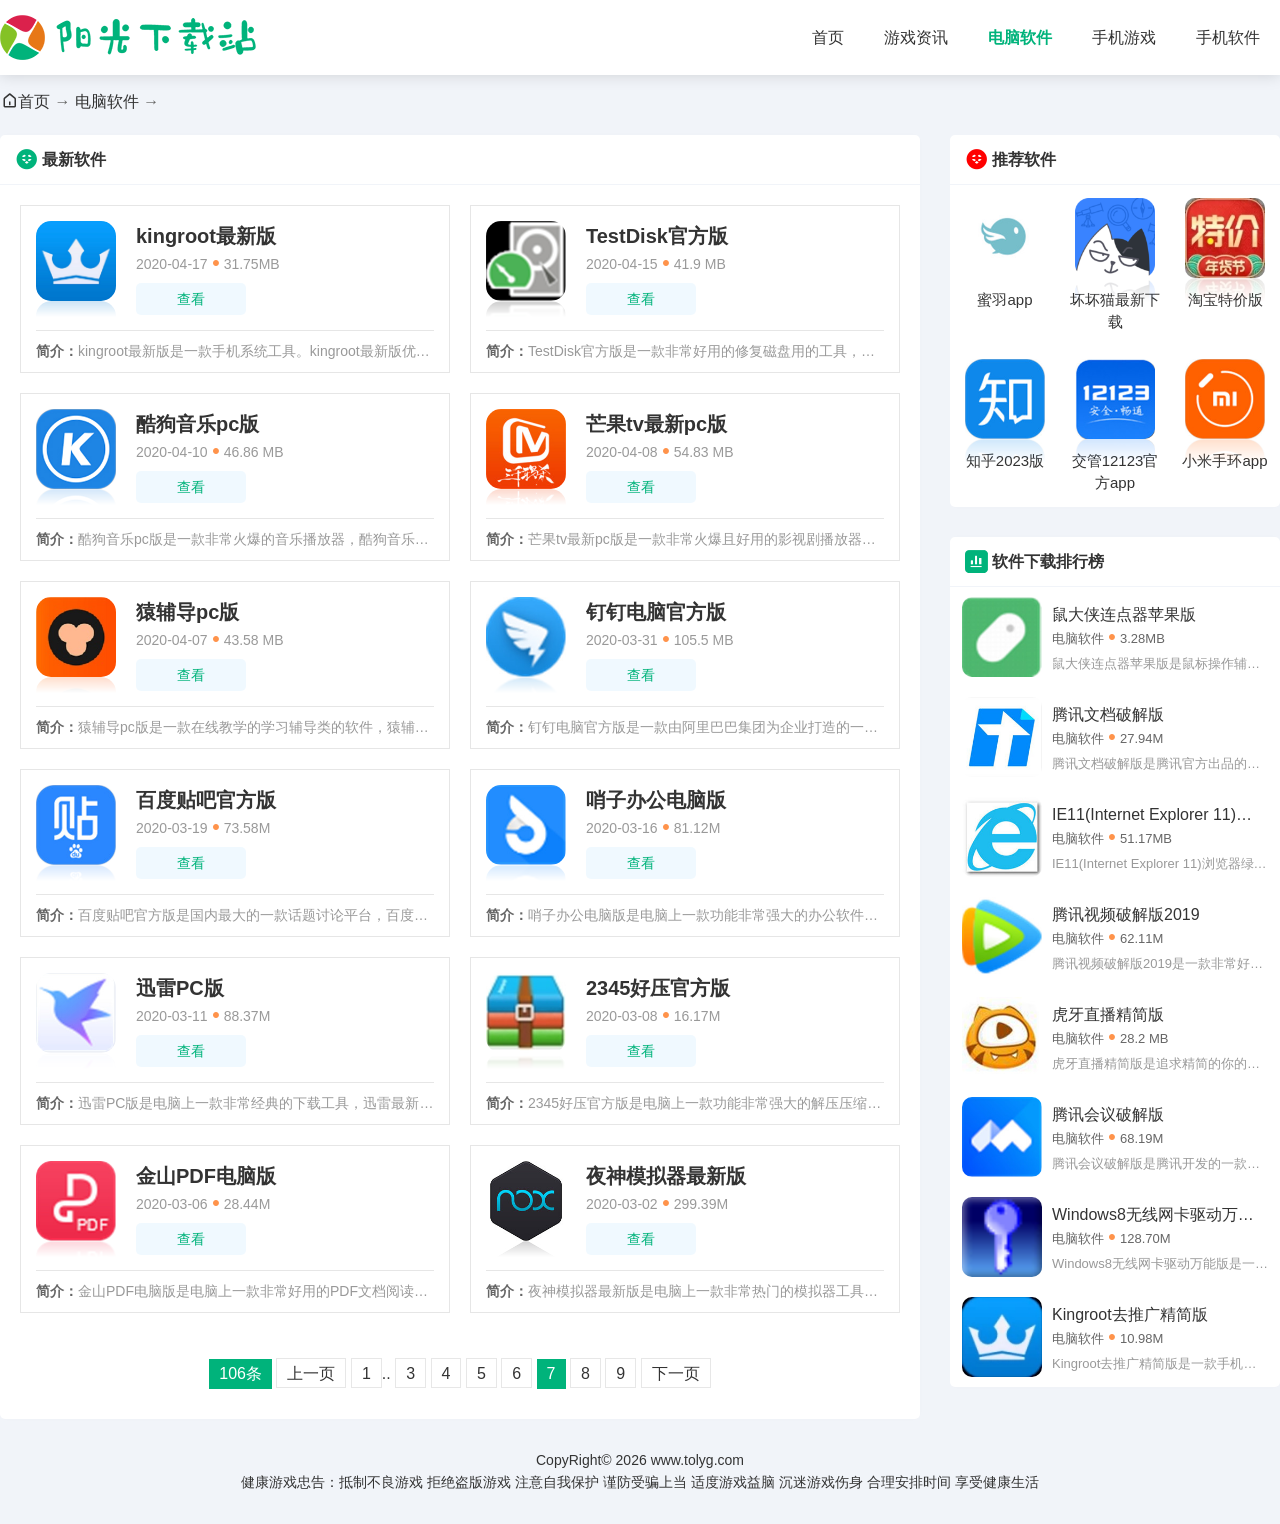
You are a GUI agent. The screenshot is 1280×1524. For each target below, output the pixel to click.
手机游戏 (1124, 37)
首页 (828, 37)
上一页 (311, 1373)
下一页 (676, 1373)
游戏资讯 (916, 37)
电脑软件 (1020, 37)
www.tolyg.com (697, 1460)
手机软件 (1228, 37)
